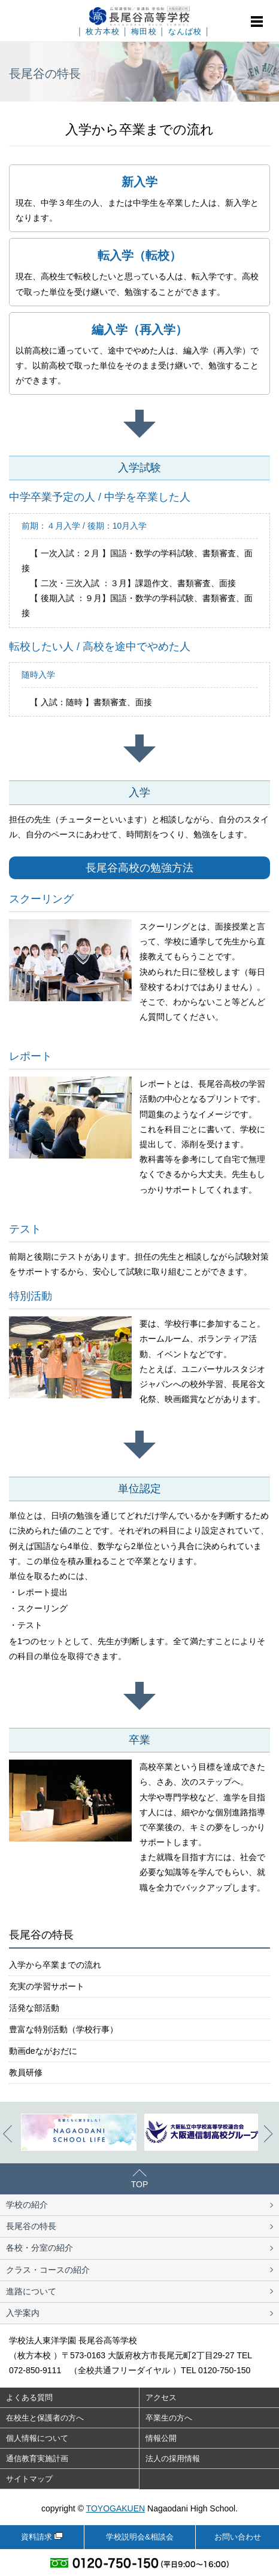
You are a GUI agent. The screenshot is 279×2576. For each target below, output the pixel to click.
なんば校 (185, 32)
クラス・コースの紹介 (48, 2270)
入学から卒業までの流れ (55, 1965)
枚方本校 (103, 32)
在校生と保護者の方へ (45, 2417)
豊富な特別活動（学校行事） (63, 2029)
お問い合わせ (237, 2536)
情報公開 (161, 2438)
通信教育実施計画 (37, 2458)
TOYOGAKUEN (115, 2508)
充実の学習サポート (46, 1986)
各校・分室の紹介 (39, 2247)
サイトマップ (29, 2478)
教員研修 (26, 2072)
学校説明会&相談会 (140, 2536)
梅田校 (144, 32)
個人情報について (37, 2438)
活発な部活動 (34, 2008)
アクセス (161, 2397)
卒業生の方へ (168, 2417)
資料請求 (36, 2536)
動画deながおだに (43, 2051)
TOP (139, 2184)
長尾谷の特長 (31, 2226)
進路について (31, 2291)
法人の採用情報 (172, 2458)
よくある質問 (29, 2397)
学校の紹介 (27, 2204)
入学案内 (23, 2313)
